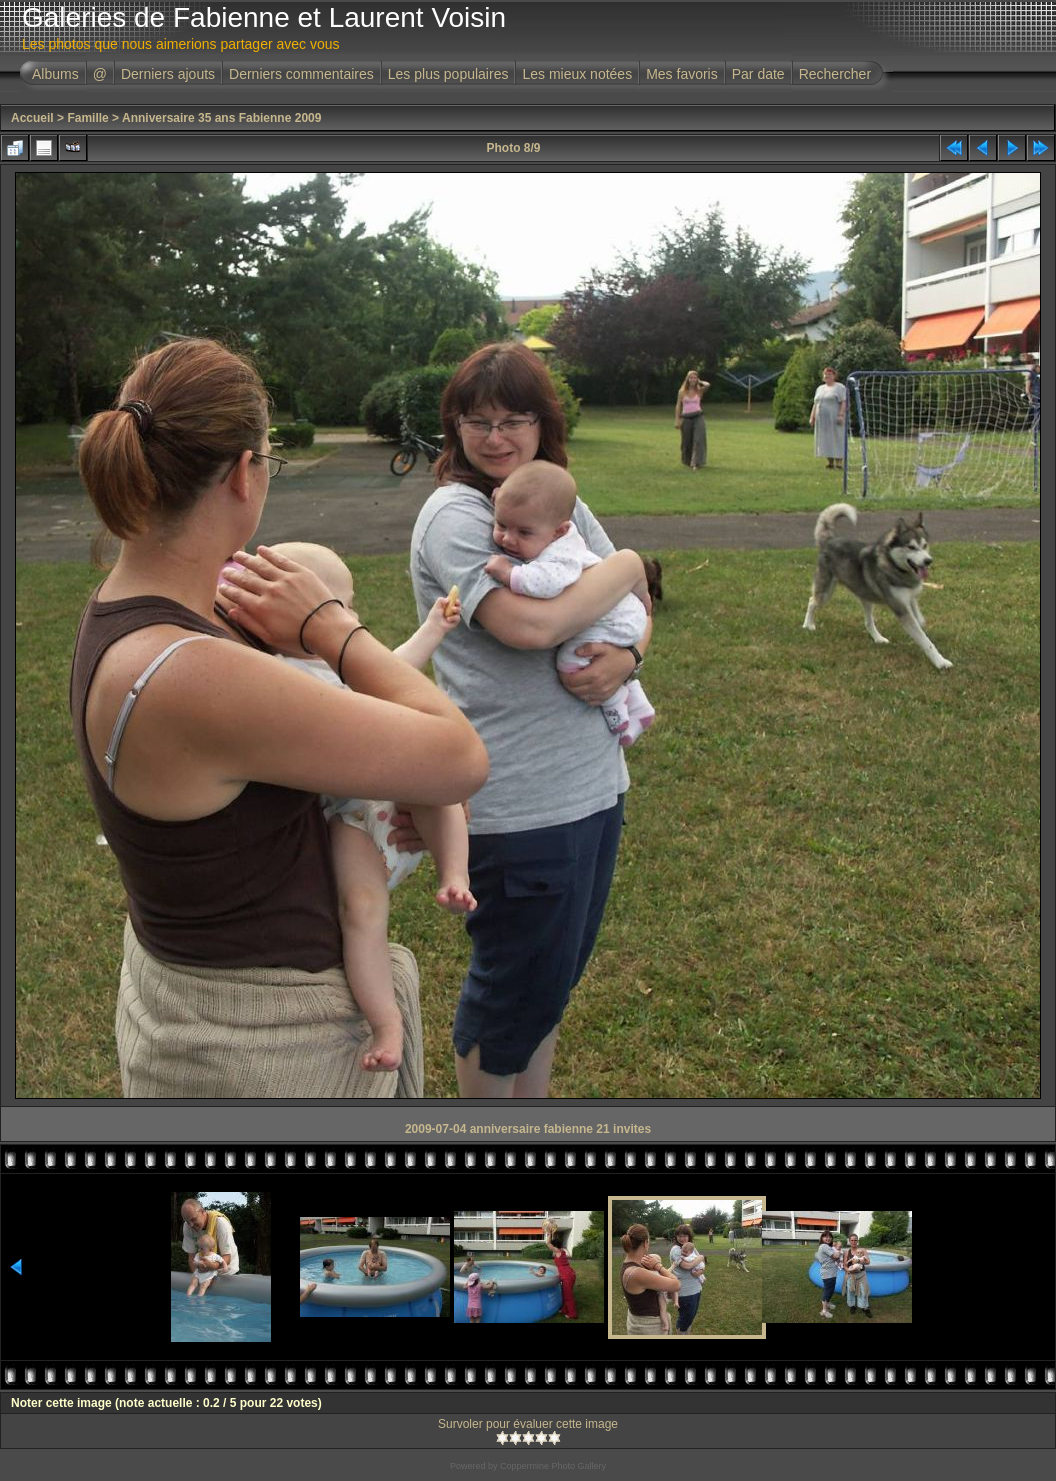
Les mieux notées (577, 74)
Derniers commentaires (301, 74)
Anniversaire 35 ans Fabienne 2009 (221, 118)
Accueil (32, 118)
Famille (87, 118)
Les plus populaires (448, 74)
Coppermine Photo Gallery (553, 1466)
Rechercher (835, 74)
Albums (55, 74)
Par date (758, 74)
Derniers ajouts (168, 74)
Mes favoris (682, 74)
